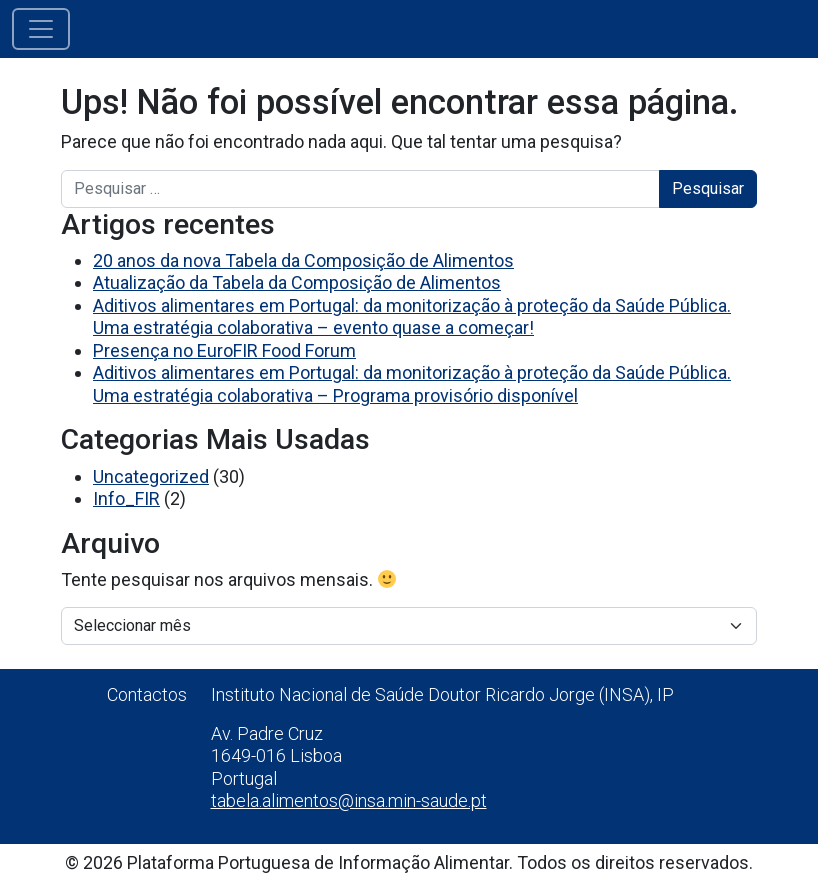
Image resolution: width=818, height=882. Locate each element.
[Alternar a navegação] (41, 29)
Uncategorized (151, 476)
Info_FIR (126, 498)
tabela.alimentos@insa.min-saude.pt (349, 800)
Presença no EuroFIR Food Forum (224, 350)
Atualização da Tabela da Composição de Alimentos (297, 282)
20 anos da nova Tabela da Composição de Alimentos (303, 260)
